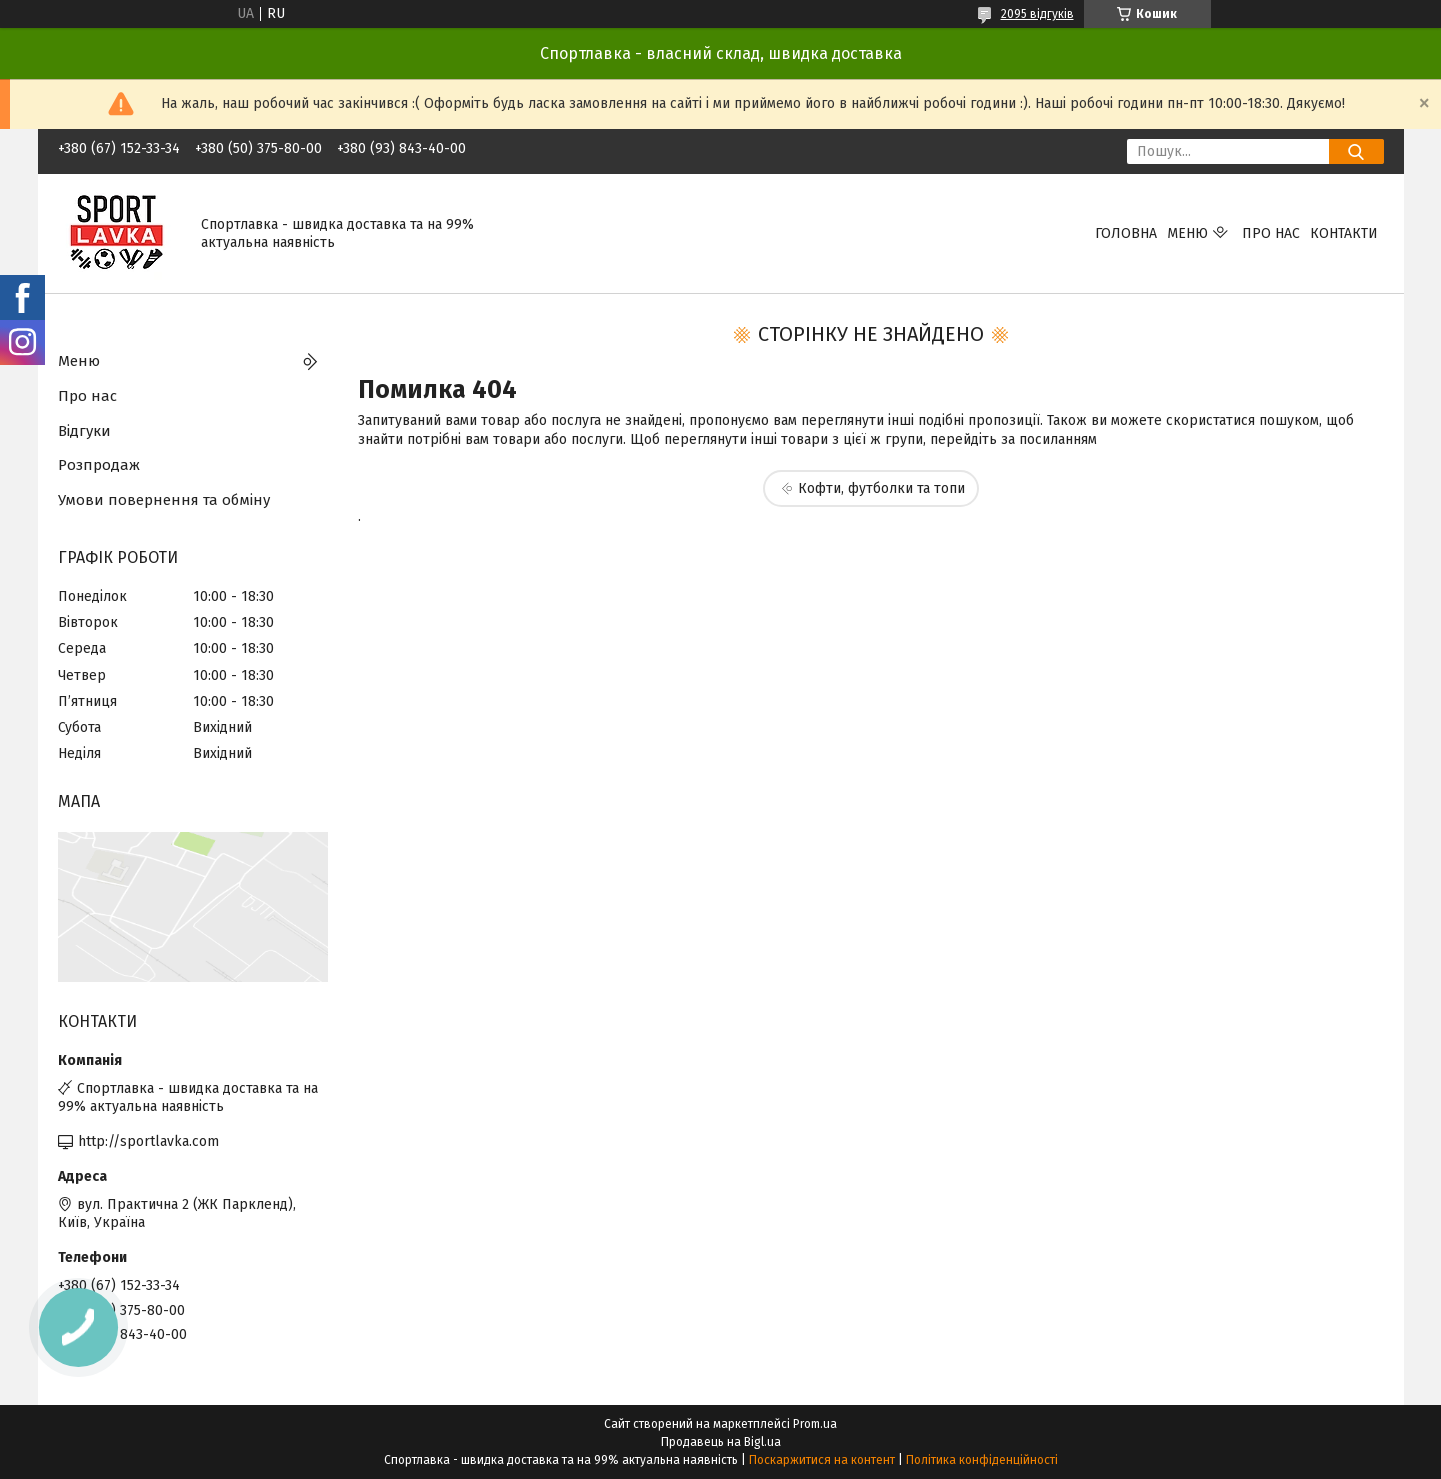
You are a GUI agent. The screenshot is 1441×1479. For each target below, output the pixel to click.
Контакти (1344, 233)
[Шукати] (1356, 151)
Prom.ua (815, 1424)
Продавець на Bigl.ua (721, 1442)
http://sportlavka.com (148, 1141)
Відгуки (84, 431)
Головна (1126, 233)
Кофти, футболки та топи (881, 488)
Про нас (1271, 233)
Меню (1187, 233)
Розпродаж (99, 465)
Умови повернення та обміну (164, 500)
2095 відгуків (1037, 14)
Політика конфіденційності (982, 1460)
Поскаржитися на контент (822, 1460)
